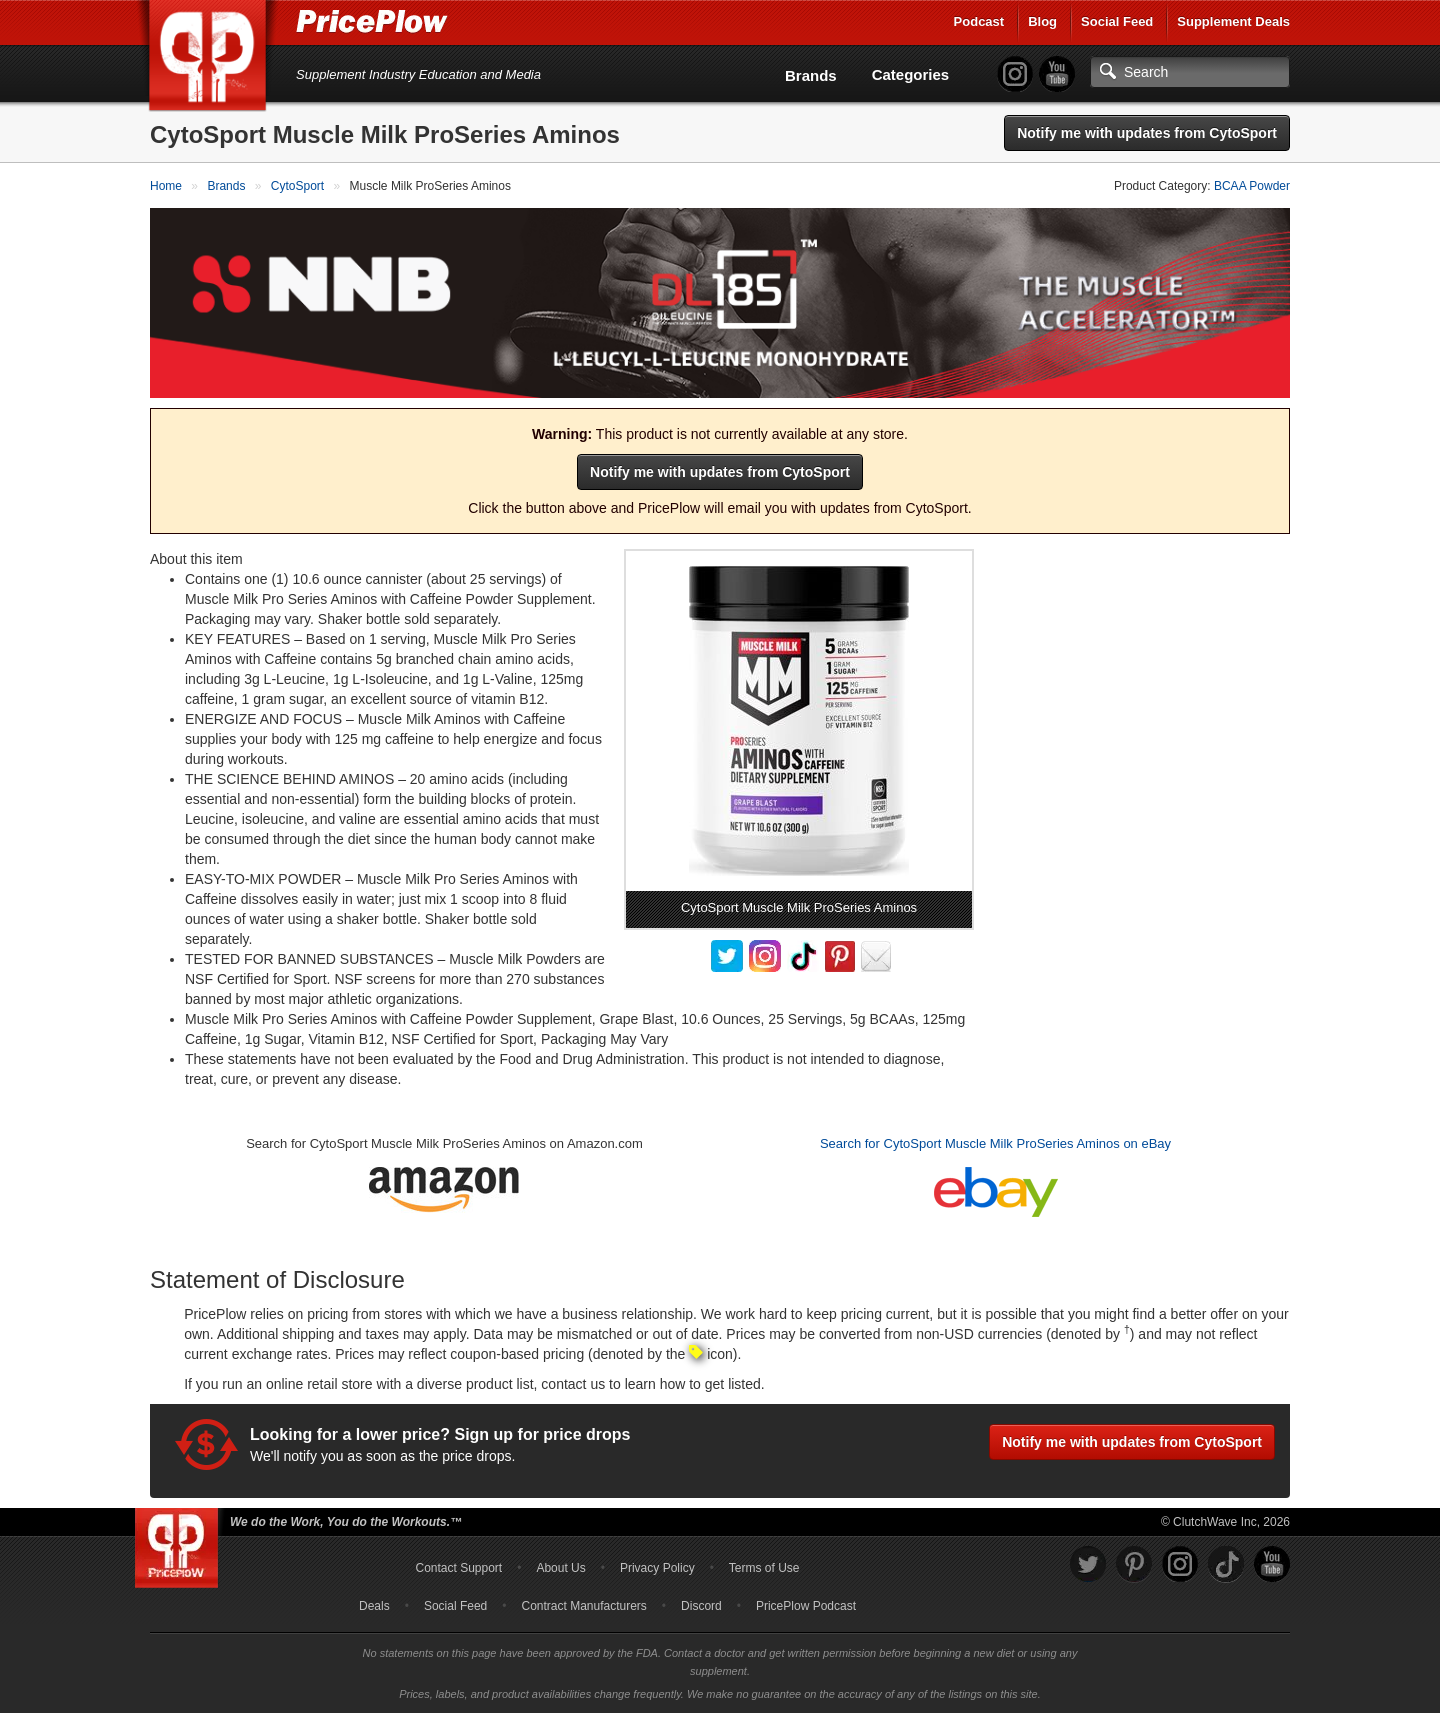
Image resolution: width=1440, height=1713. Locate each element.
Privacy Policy (657, 1568)
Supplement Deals (1233, 21)
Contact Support (458, 1568)
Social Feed (1117, 21)
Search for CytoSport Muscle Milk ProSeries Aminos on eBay (995, 1143)
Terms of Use (764, 1568)
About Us (560, 1568)
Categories (911, 74)
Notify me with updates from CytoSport (1147, 133)
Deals (374, 1606)
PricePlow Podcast (806, 1606)
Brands (811, 75)
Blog (1042, 21)
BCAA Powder (1252, 186)
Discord (701, 1606)
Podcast (979, 21)
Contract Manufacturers (583, 1606)
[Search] (1190, 72)
